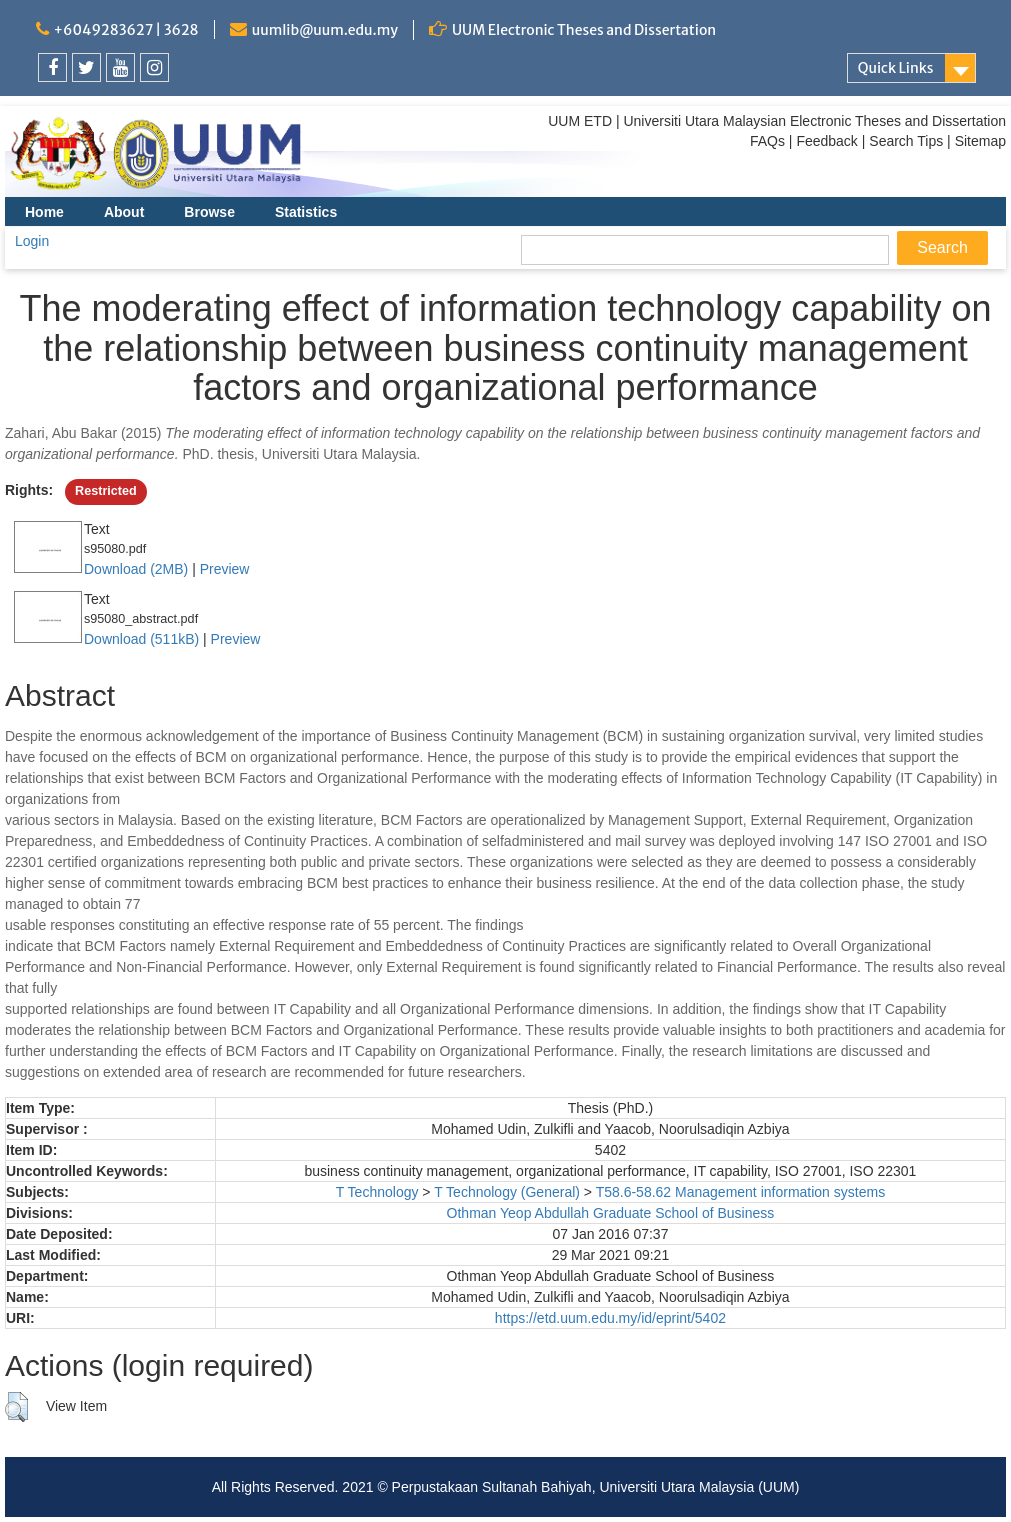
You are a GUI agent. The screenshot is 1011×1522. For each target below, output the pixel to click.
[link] (52, 67)
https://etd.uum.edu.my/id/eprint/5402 (610, 1318)
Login (32, 241)
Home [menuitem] (44, 212)
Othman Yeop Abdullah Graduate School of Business (611, 1213)
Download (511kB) (141, 639)
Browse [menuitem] (209, 212)
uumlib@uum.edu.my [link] (325, 30)
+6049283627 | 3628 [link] (126, 30)
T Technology (377, 1192)
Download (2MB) (136, 569)
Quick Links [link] (896, 68)
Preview (225, 569)
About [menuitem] (124, 212)
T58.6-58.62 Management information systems (740, 1192)
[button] (16, 1407)
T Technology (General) (507, 1192)
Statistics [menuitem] (306, 212)
